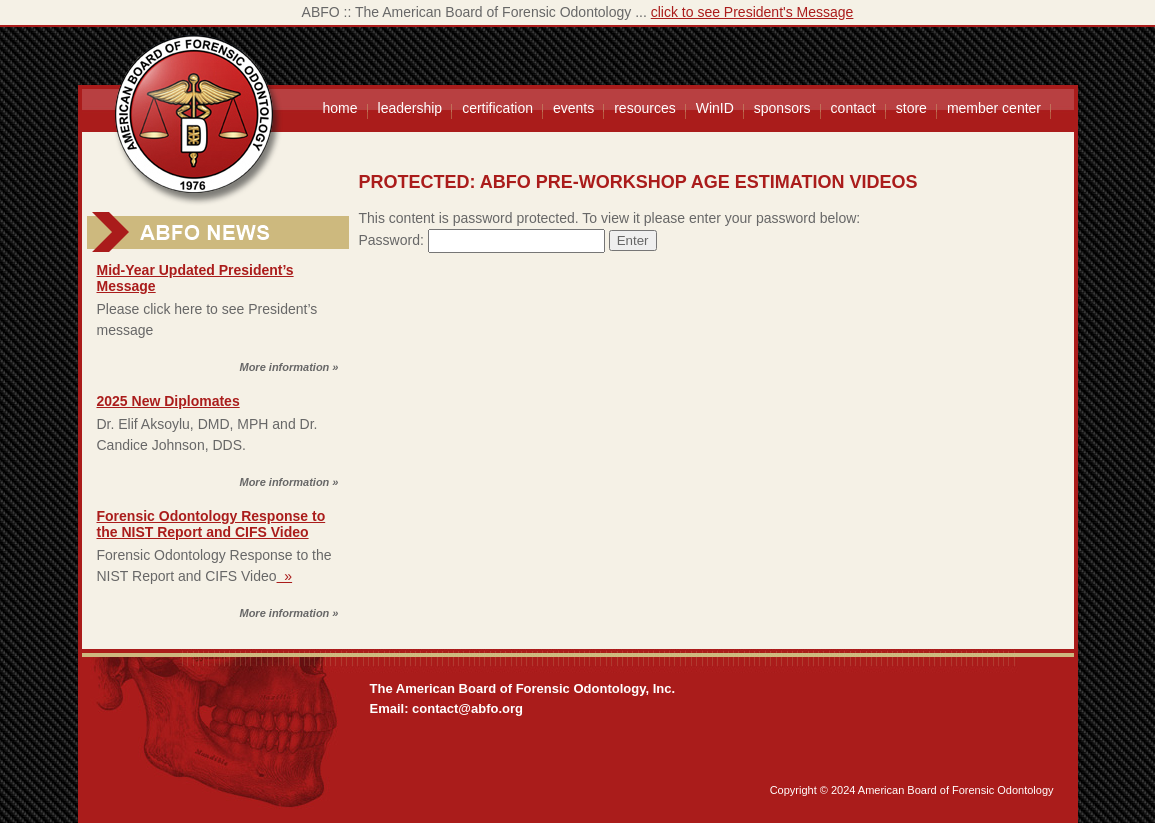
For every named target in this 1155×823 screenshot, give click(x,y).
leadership (410, 108)
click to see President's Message (752, 12)
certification (497, 108)
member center (994, 108)
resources (644, 108)
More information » (288, 367)
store (911, 108)
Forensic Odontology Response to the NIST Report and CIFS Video (211, 524)
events (573, 108)
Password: (482, 240)
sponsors (782, 108)
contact (853, 108)
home (340, 108)
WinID (715, 108)
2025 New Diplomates (168, 401)
